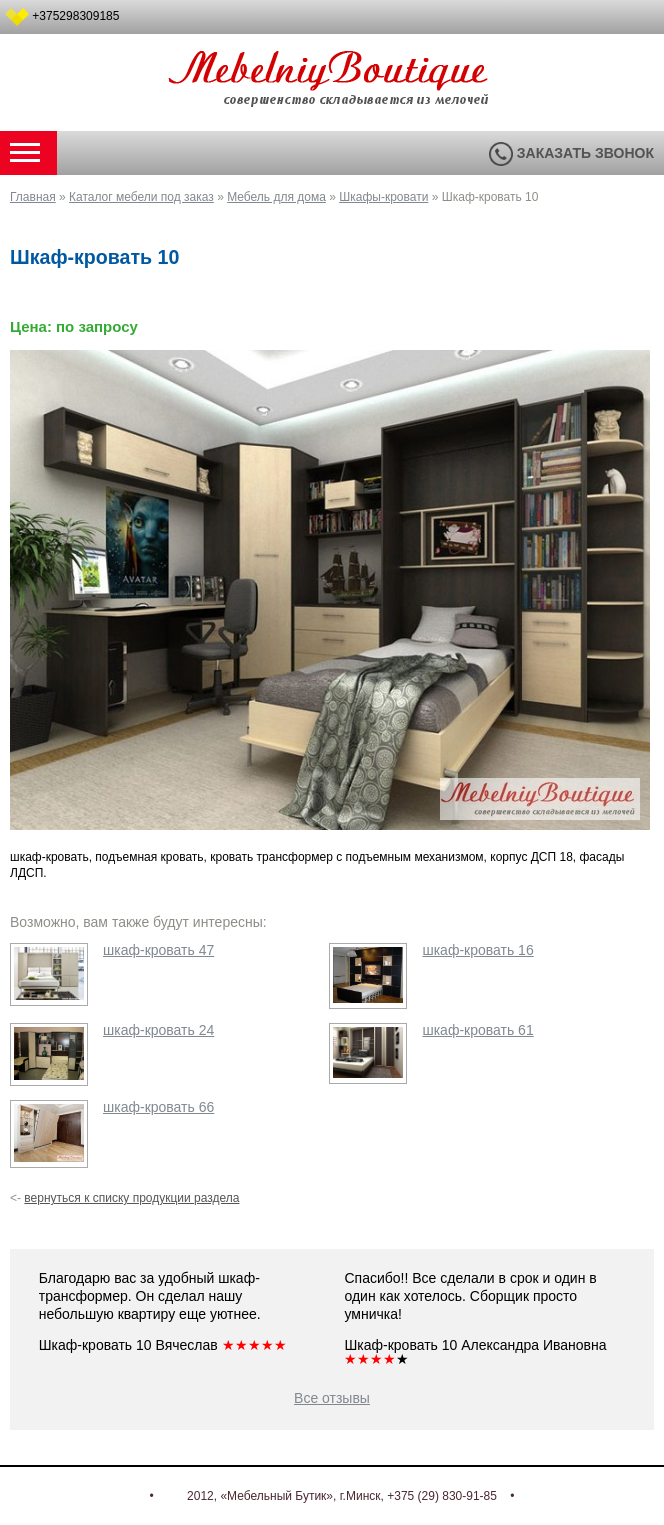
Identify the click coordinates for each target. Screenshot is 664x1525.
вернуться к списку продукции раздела (131, 1198)
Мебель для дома (276, 197)
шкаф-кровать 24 (158, 1030)
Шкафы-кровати (383, 197)
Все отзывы (332, 1398)
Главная (33, 197)
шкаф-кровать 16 (477, 950)
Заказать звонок (571, 153)
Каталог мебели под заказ (141, 197)
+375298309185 (75, 16)
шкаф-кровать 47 (158, 950)
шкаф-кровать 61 (477, 1030)
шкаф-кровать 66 (158, 1107)
